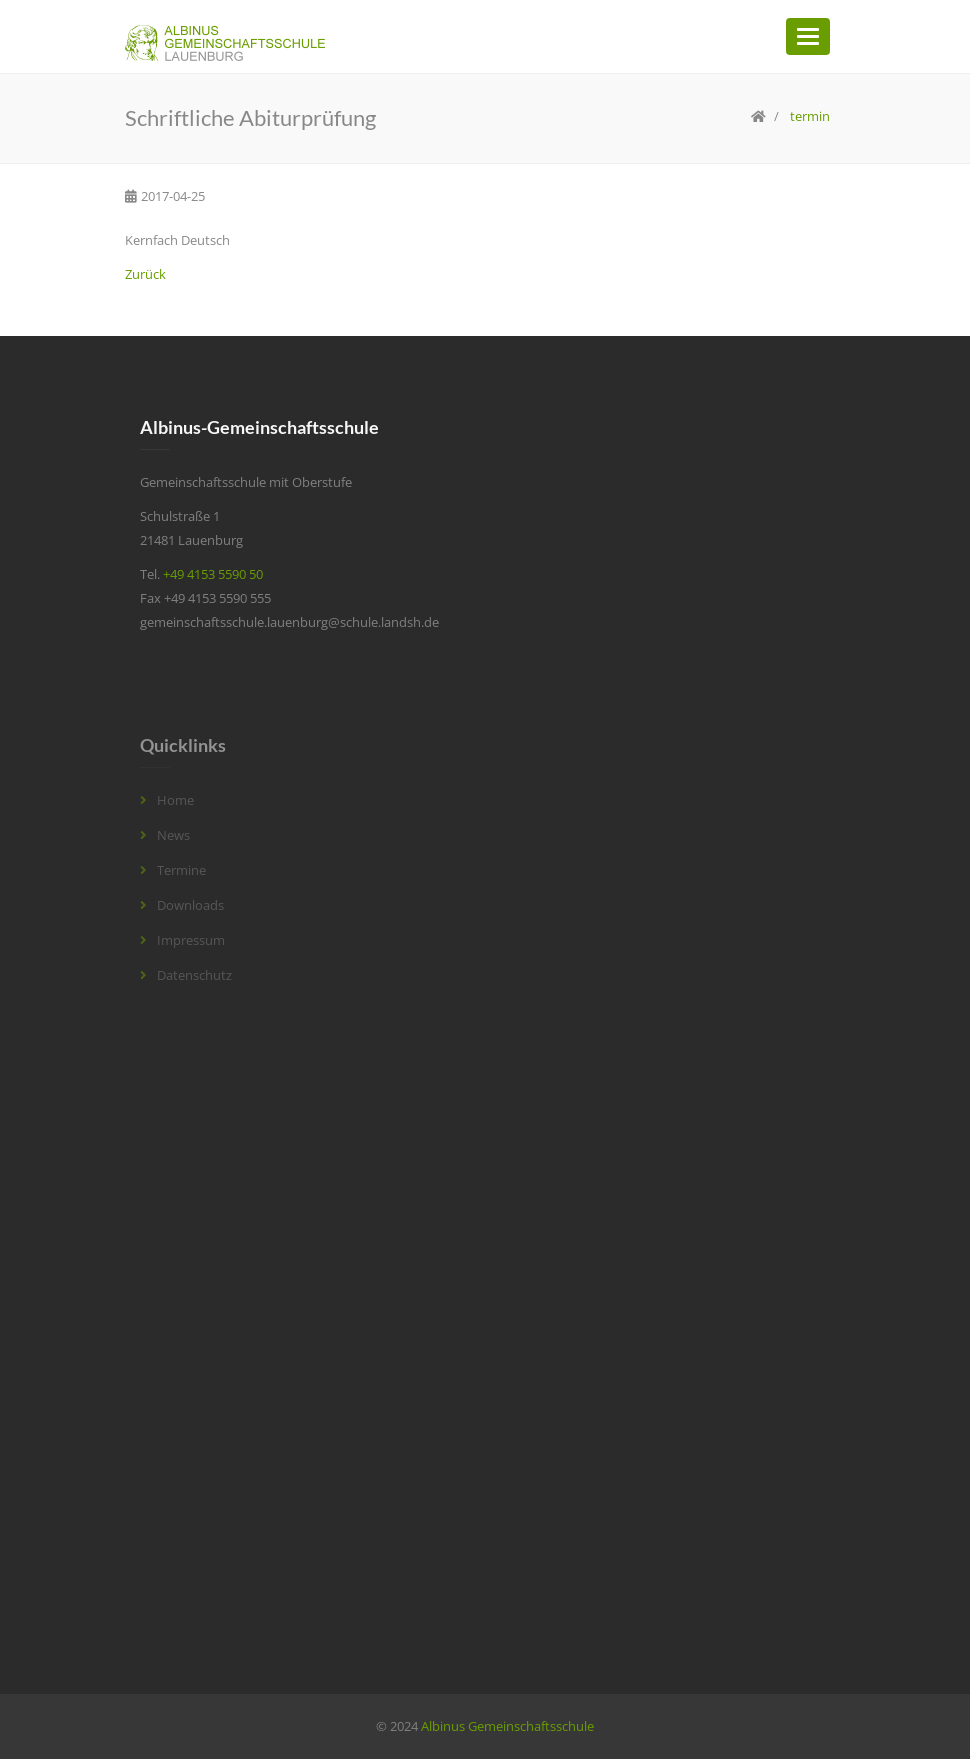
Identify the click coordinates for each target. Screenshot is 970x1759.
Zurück (145, 274)
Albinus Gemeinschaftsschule (507, 1726)
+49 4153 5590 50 (213, 574)
